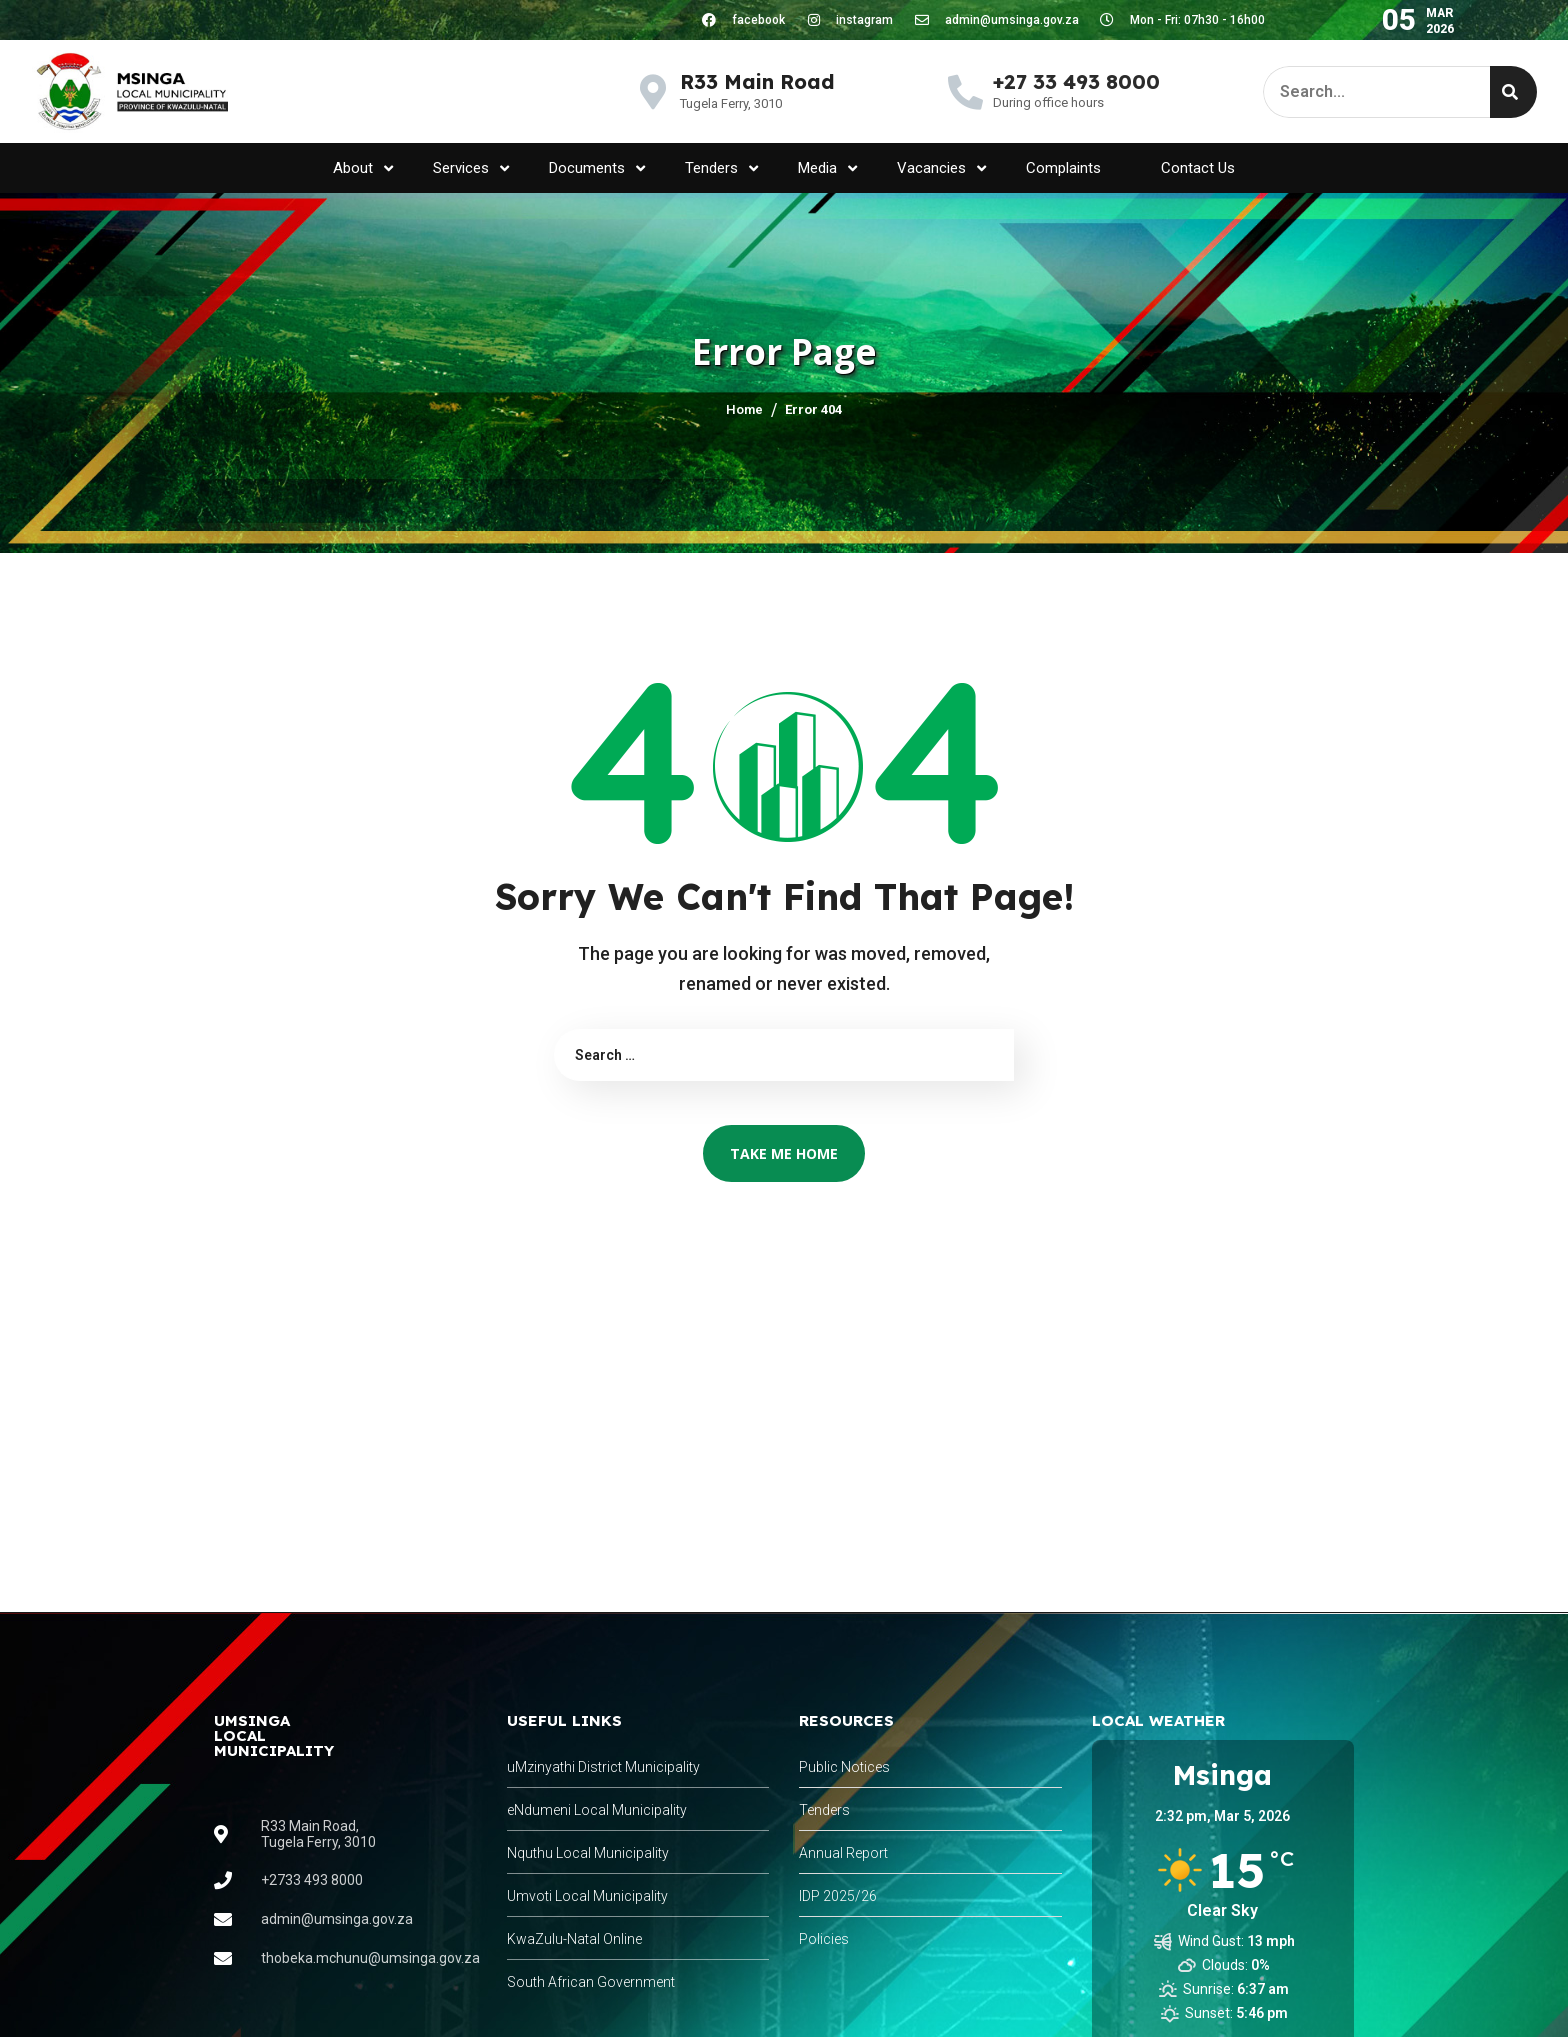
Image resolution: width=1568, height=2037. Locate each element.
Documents (597, 168)
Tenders (721, 168)
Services (471, 168)
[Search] (1513, 92)
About (363, 168)
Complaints (1063, 168)
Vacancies (941, 168)
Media (827, 168)
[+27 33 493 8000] (965, 91)
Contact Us (1198, 168)
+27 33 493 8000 (1076, 81)
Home (744, 409)
